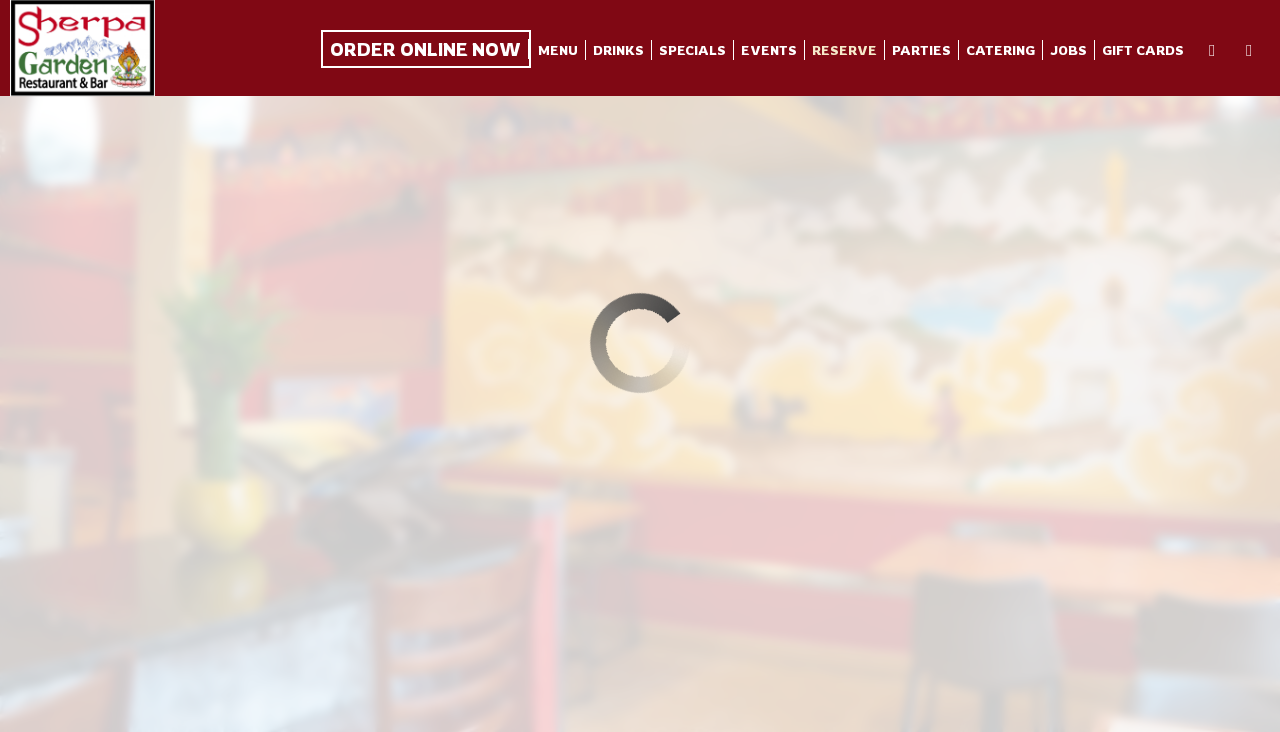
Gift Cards (1143, 50)
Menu (558, 50)
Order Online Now (425, 49)
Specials (692, 50)
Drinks (618, 50)
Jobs (1068, 50)
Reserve (844, 50)
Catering (1000, 50)
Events (769, 50)
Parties (921, 50)
